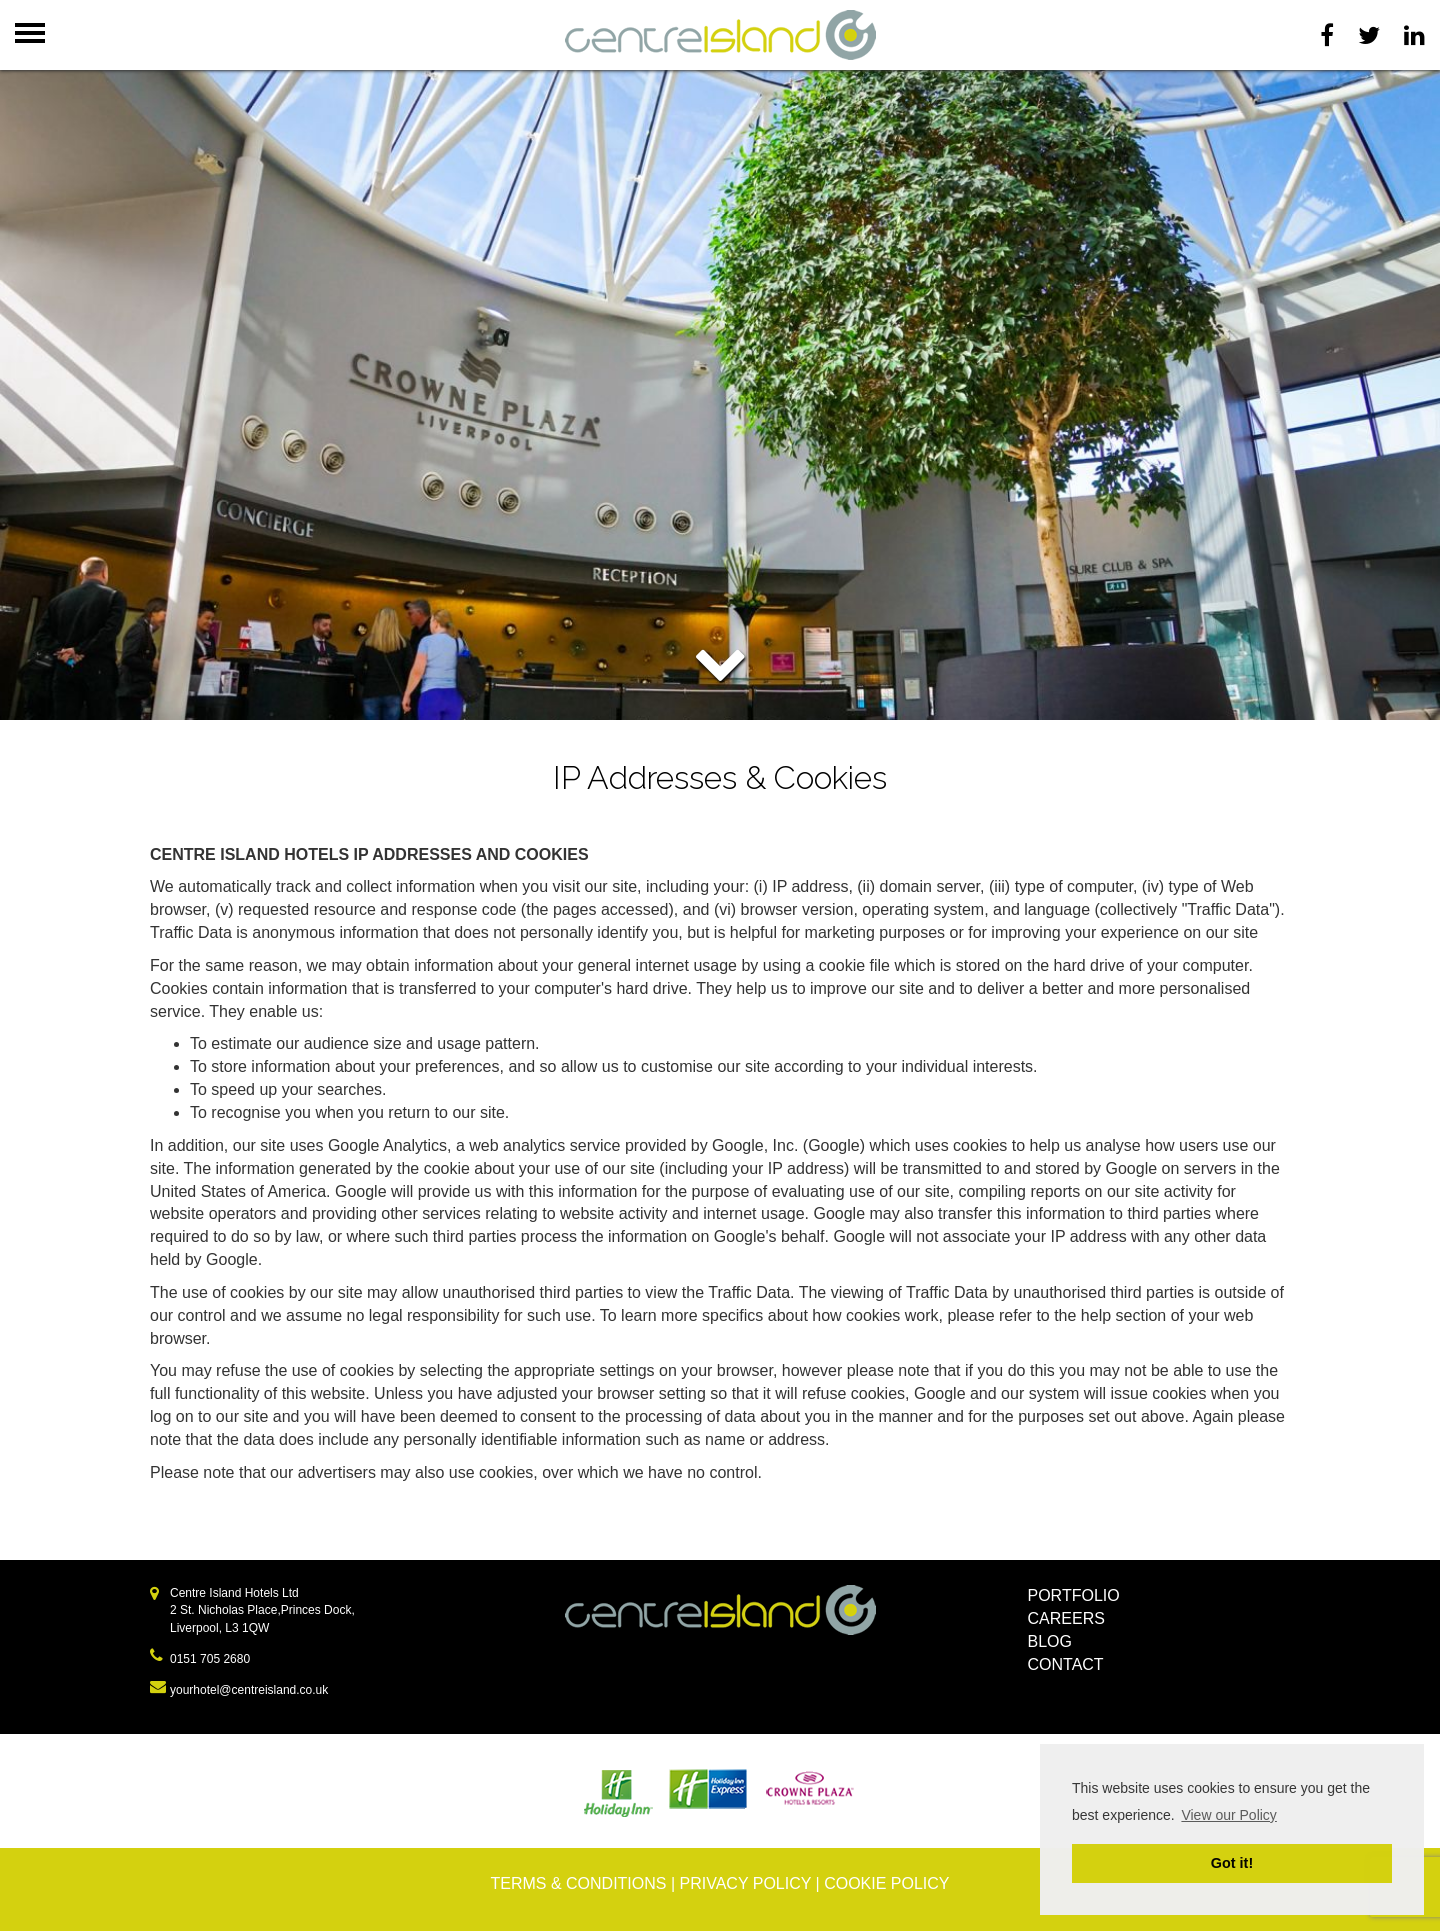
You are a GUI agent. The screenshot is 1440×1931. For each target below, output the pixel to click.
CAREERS (1066, 1618)
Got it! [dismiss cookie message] (1232, 1863)
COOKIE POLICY (886, 1883)
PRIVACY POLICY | (752, 1883)
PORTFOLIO (1074, 1595)
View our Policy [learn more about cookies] (1228, 1815)
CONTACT (1066, 1664)
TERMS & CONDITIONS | (584, 1883)
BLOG (1050, 1641)
